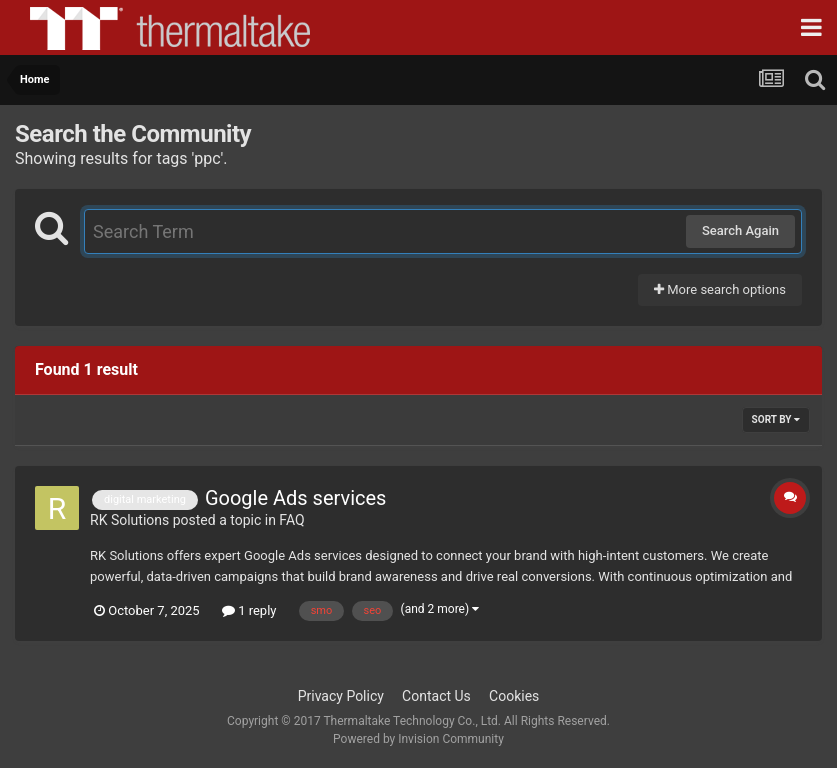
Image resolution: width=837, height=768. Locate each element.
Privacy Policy (341, 696)
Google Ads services (296, 498)
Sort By (776, 419)
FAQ (291, 520)
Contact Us (436, 696)
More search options (720, 289)
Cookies (514, 696)
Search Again (740, 230)
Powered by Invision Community (418, 739)
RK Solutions (129, 520)
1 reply (249, 610)
